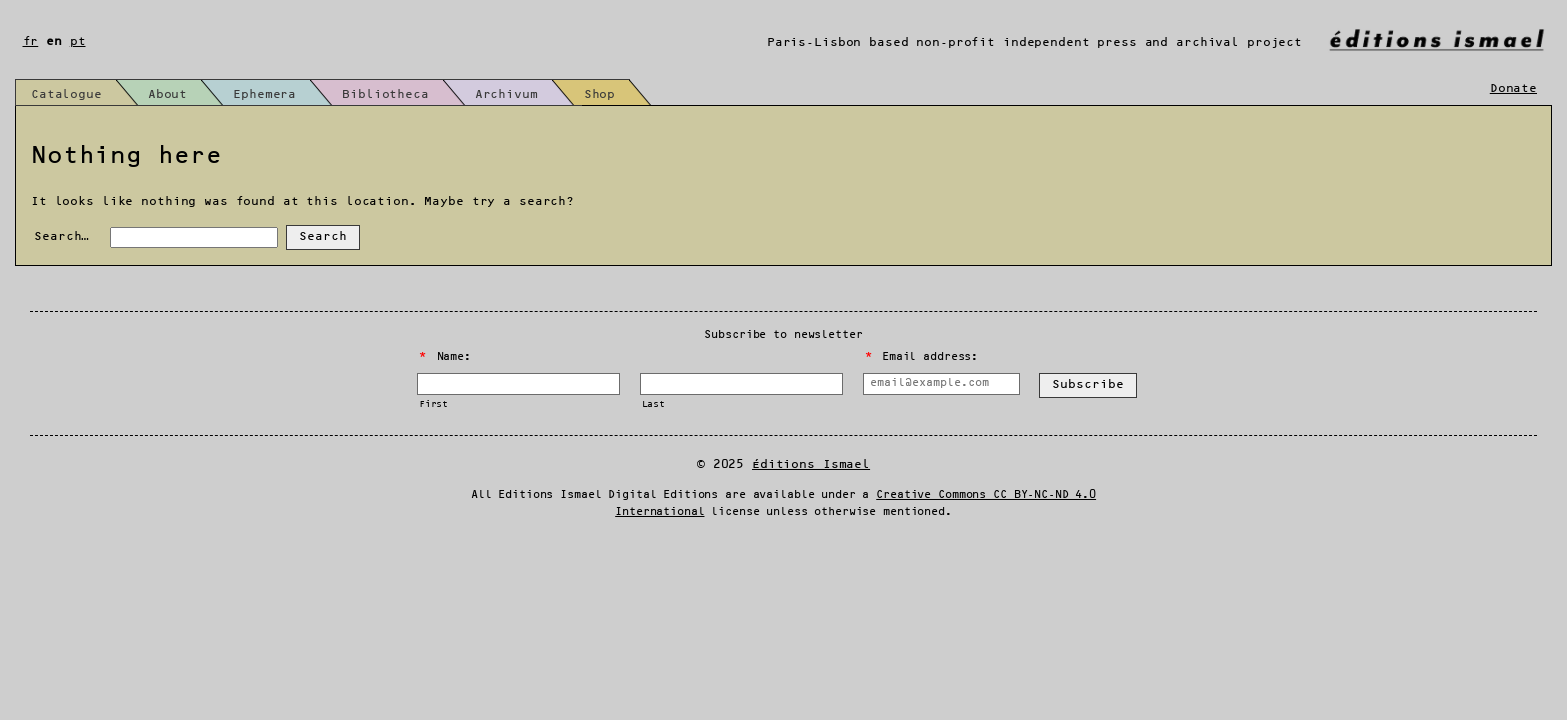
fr (31, 41)
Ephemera (264, 94)
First (433, 404)
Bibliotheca (385, 94)
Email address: (921, 357)
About (167, 94)
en (54, 41)
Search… (61, 236)
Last (653, 404)
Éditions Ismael (811, 464)
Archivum (506, 94)
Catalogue (66, 94)
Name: (445, 357)
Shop (599, 94)
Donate (1513, 88)
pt (78, 41)
